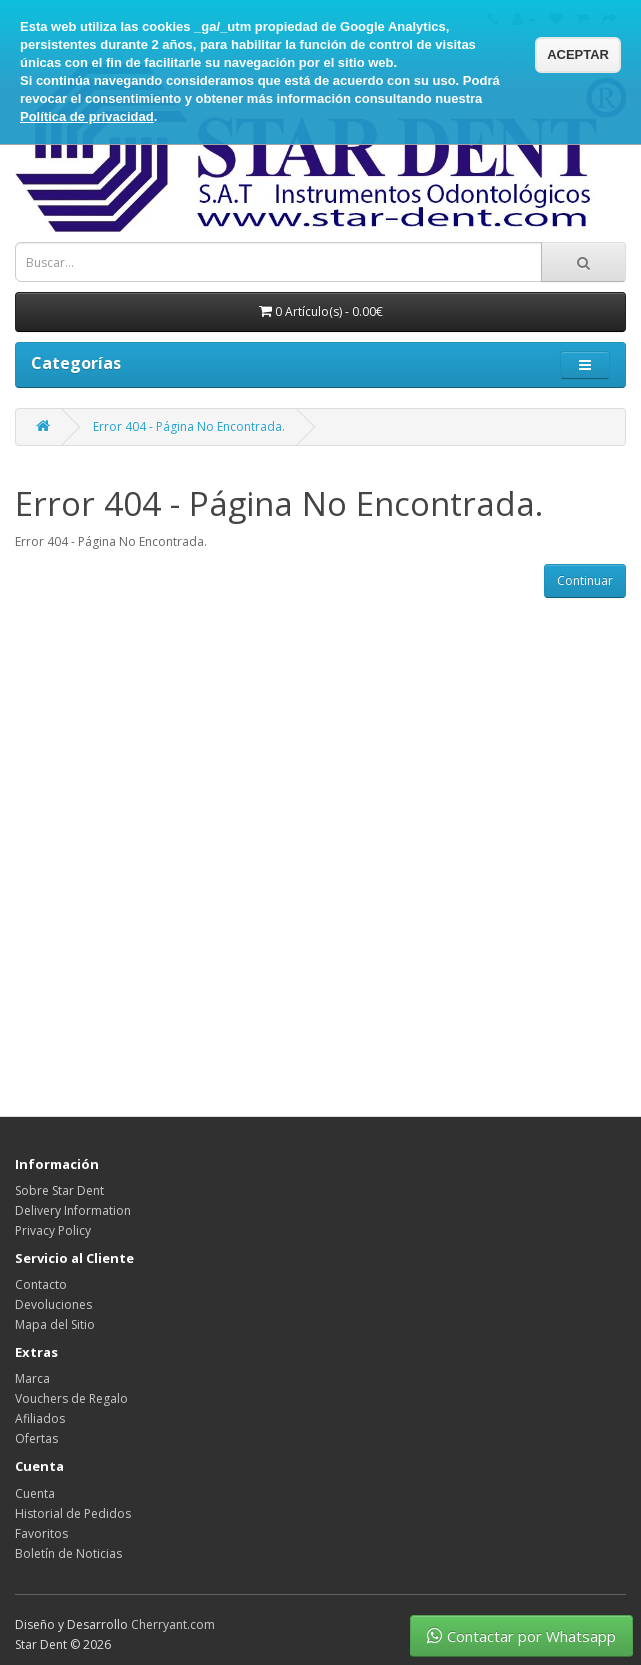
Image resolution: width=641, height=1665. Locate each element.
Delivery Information (73, 1210)
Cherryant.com (173, 1624)
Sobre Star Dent (59, 1190)
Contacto (41, 1284)
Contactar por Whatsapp (521, 1636)
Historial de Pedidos (73, 1513)
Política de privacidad (87, 116)
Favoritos (41, 1533)
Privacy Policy (53, 1230)
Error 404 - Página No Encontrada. (189, 426)
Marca (32, 1378)
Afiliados (40, 1418)
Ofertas (36, 1438)
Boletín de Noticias (68, 1553)
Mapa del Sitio (55, 1324)
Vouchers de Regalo (71, 1398)
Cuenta (35, 1493)
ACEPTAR (578, 54)
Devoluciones (53, 1304)
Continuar (585, 580)
